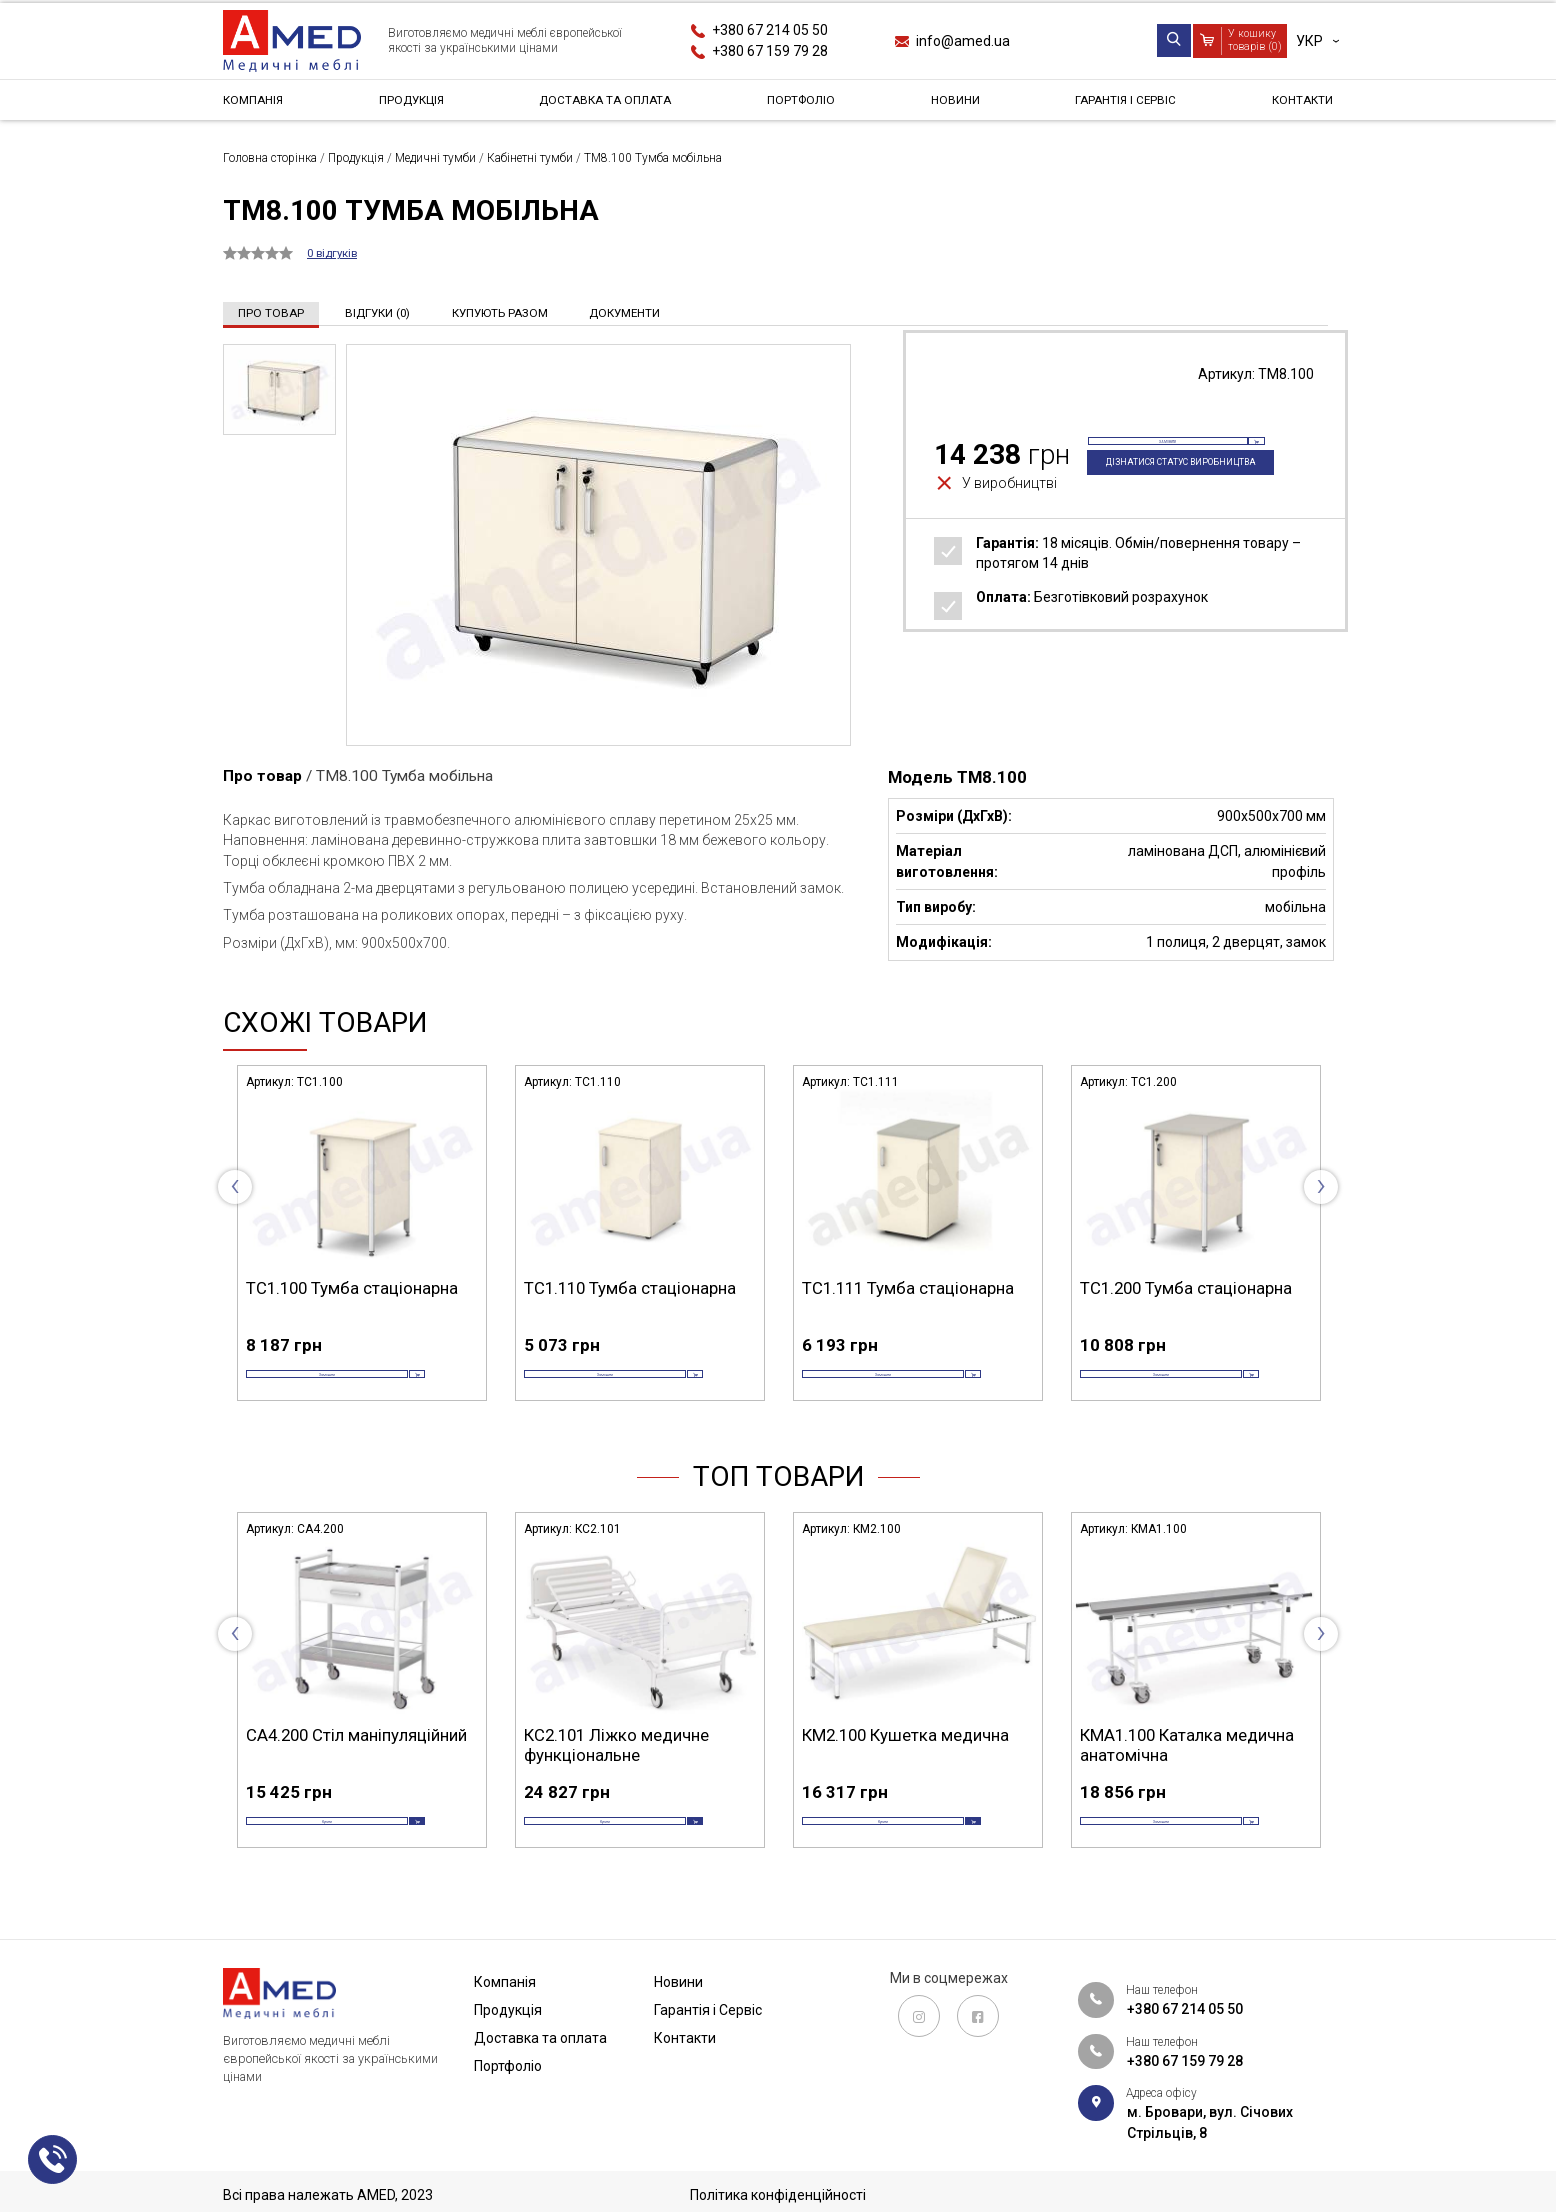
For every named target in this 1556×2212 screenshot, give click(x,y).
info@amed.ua (963, 41)
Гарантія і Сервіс (1121, 104)
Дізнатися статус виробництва (1161, 498)
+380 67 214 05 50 (770, 30)
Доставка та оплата (609, 104)
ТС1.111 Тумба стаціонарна (908, 1287)
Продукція (411, 104)
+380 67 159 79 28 (770, 51)
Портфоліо (807, 104)
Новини (954, 104)
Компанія (258, 104)
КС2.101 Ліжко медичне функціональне (616, 1773)
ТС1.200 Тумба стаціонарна (1186, 1287)
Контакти (1296, 104)
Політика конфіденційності (778, 2195)
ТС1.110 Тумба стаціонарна (630, 1287)
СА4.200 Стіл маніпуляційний (356, 1763)
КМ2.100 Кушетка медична (905, 1763)
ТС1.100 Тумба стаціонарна (352, 1287)
